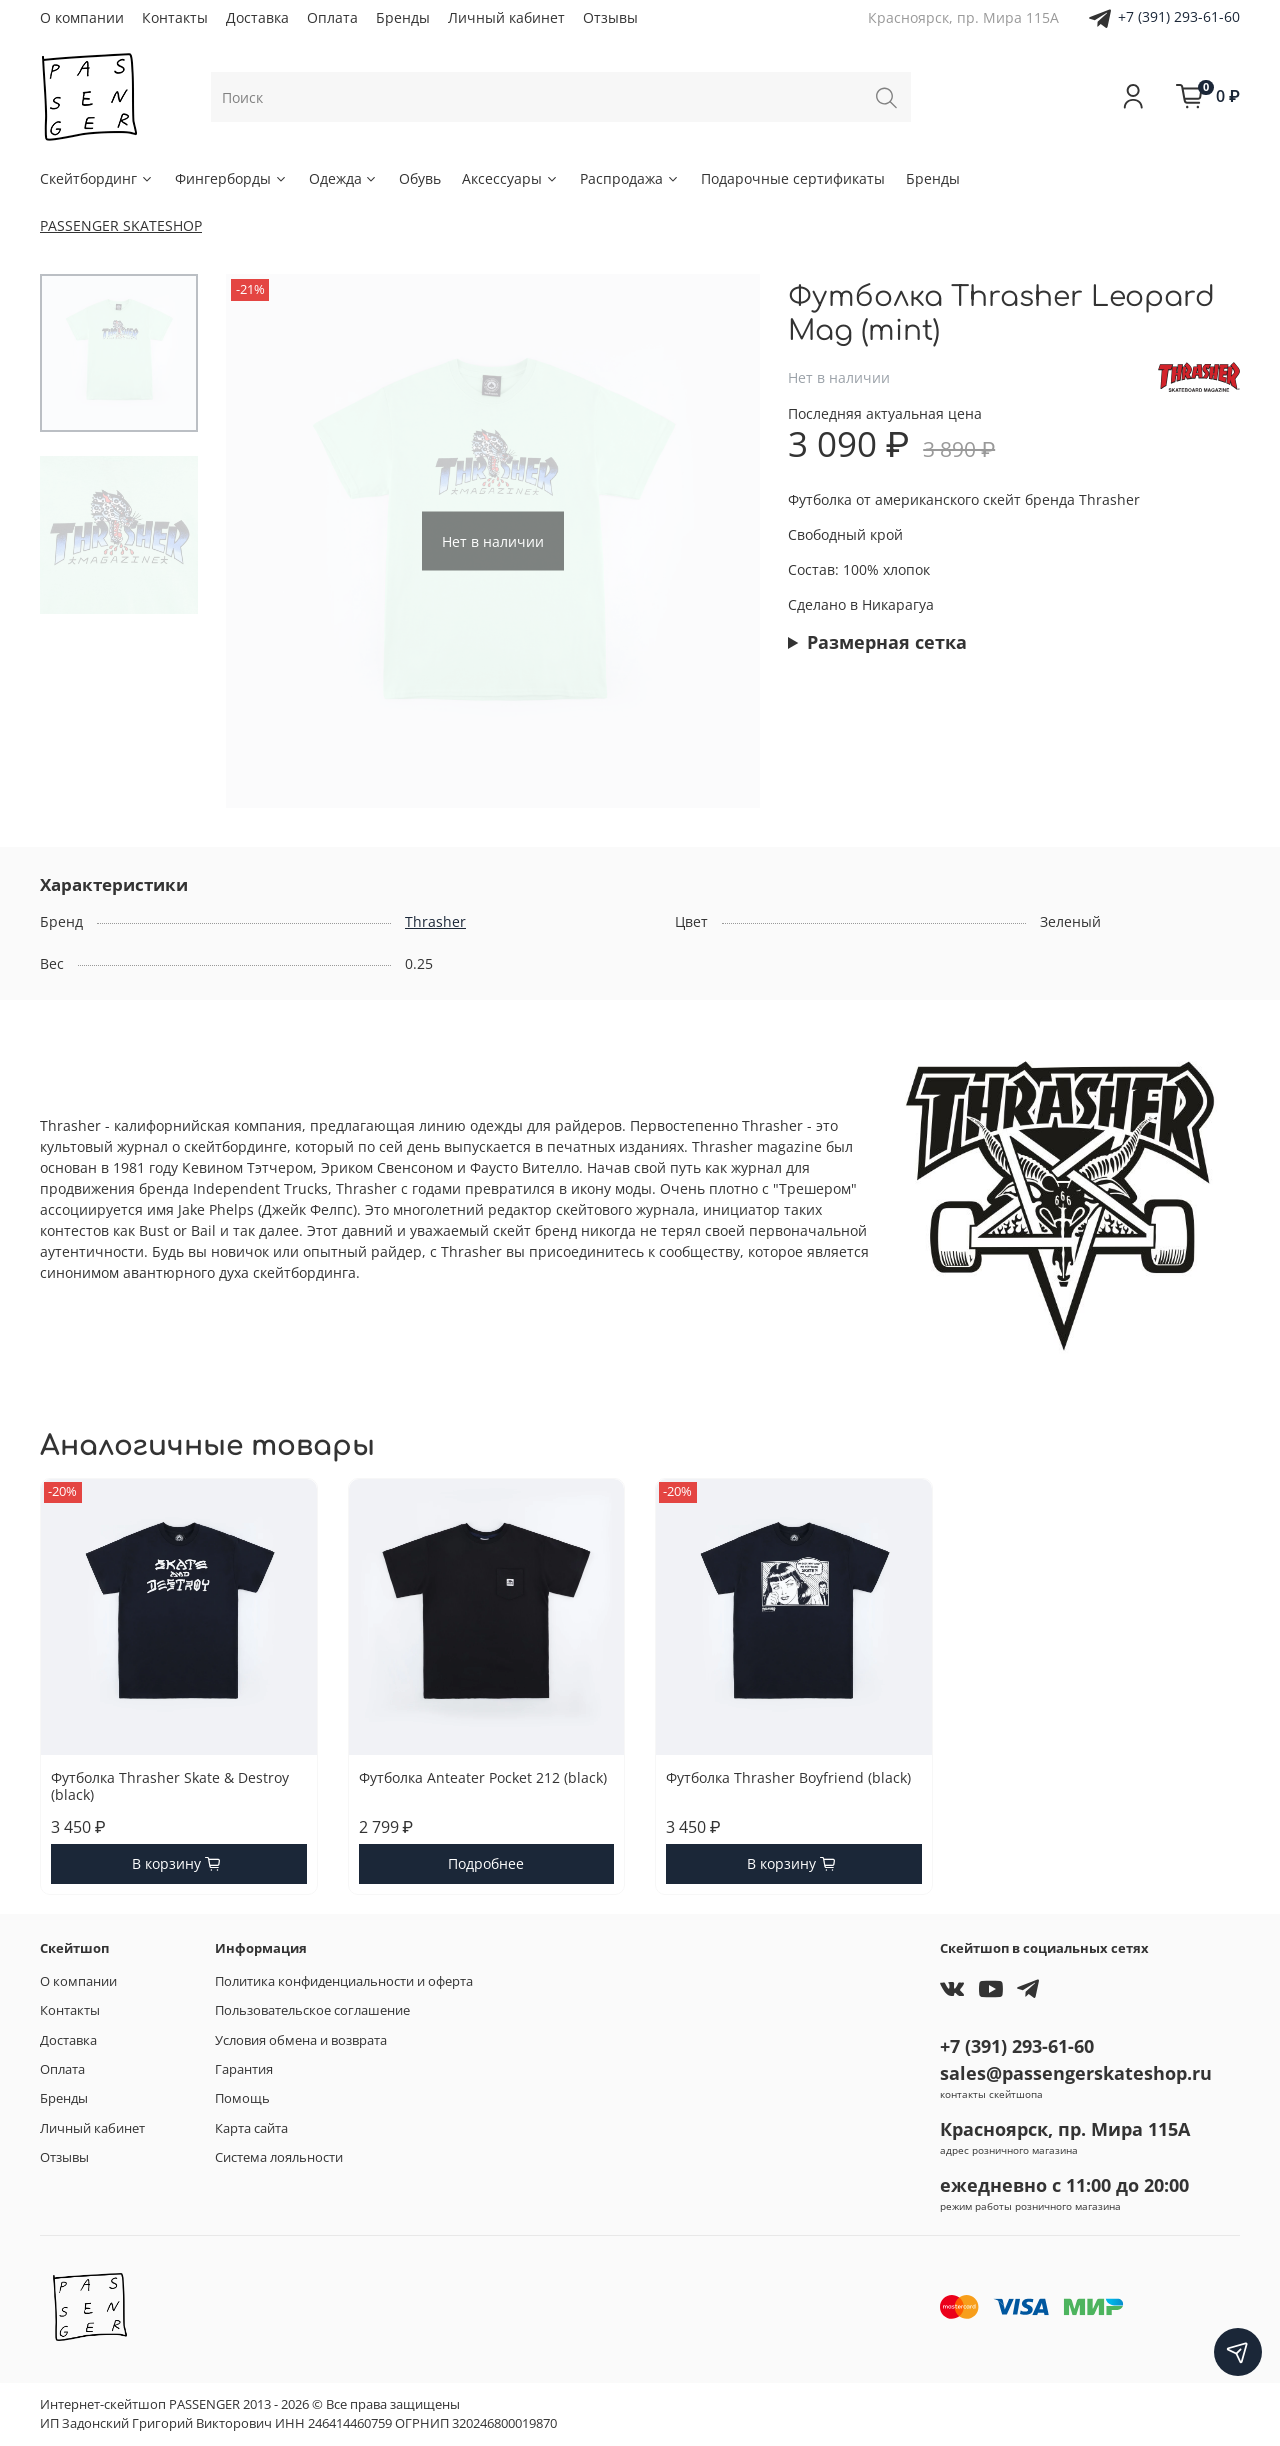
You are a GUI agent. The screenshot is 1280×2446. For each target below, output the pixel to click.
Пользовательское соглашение (312, 2010)
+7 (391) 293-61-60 (1179, 16)
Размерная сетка (887, 642)
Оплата (332, 17)
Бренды (403, 17)
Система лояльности (279, 2157)
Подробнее (486, 1863)
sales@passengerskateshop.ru (1076, 2073)
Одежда (344, 178)
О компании (82, 17)
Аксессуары (510, 178)
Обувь (420, 178)
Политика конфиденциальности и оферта (344, 1981)
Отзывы (610, 17)
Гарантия (244, 2069)
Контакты (175, 17)
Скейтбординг (97, 178)
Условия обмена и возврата (301, 2040)
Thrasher (435, 921)
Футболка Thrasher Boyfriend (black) (788, 1776)
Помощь (242, 2098)
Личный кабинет (506, 17)
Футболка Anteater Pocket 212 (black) (483, 1776)
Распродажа (630, 178)
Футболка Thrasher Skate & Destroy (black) (170, 1785)
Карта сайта (251, 2128)
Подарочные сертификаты (793, 178)
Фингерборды (231, 178)
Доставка (257, 17)
